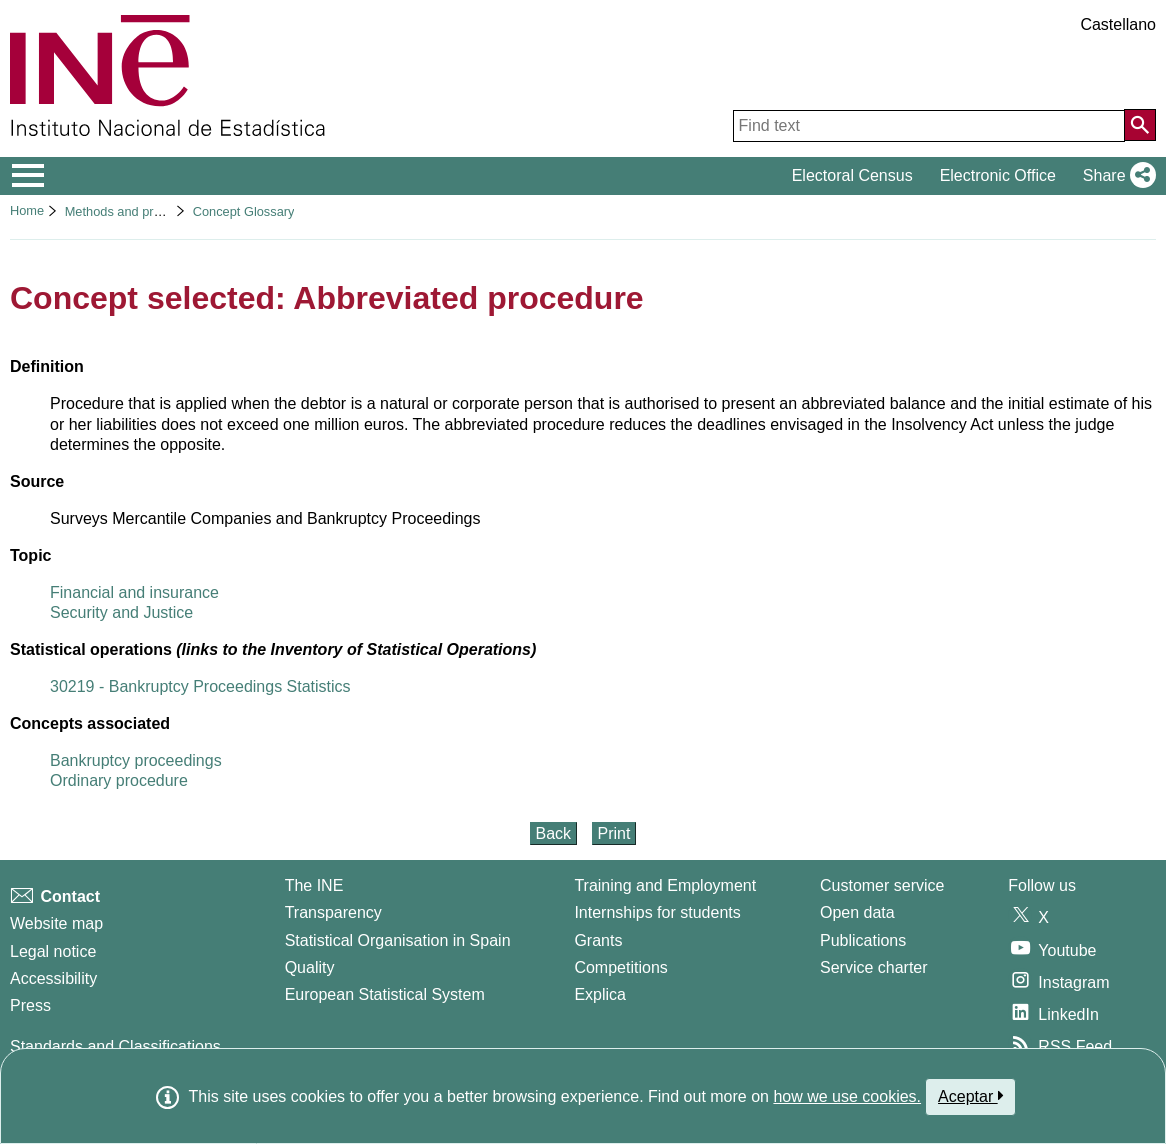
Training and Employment (665, 885)
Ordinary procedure (119, 780)
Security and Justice (121, 612)
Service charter (874, 967)
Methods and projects (126, 211)
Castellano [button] (1118, 24)
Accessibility (53, 978)
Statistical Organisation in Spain (398, 940)
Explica (600, 994)
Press (30, 1005)
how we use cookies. (847, 1096)
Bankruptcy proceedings (136, 760)
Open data (857, 912)
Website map (56, 923)
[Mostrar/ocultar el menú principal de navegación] (28, 176)
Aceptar (970, 1096)
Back (554, 833)
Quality (310, 967)
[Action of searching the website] (1140, 125)
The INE (314, 885)
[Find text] (929, 126)
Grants (598, 940)
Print (614, 833)
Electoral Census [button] (852, 175)
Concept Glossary (244, 211)
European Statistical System (385, 994)
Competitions (620, 967)
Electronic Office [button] (998, 175)
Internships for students (657, 912)
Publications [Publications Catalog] (863, 940)
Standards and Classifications (115, 1046)
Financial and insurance (134, 592)
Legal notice (53, 951)
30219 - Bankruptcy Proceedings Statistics (200, 686)
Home (27, 210)
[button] (1115, 176)
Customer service (882, 885)
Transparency (333, 912)
